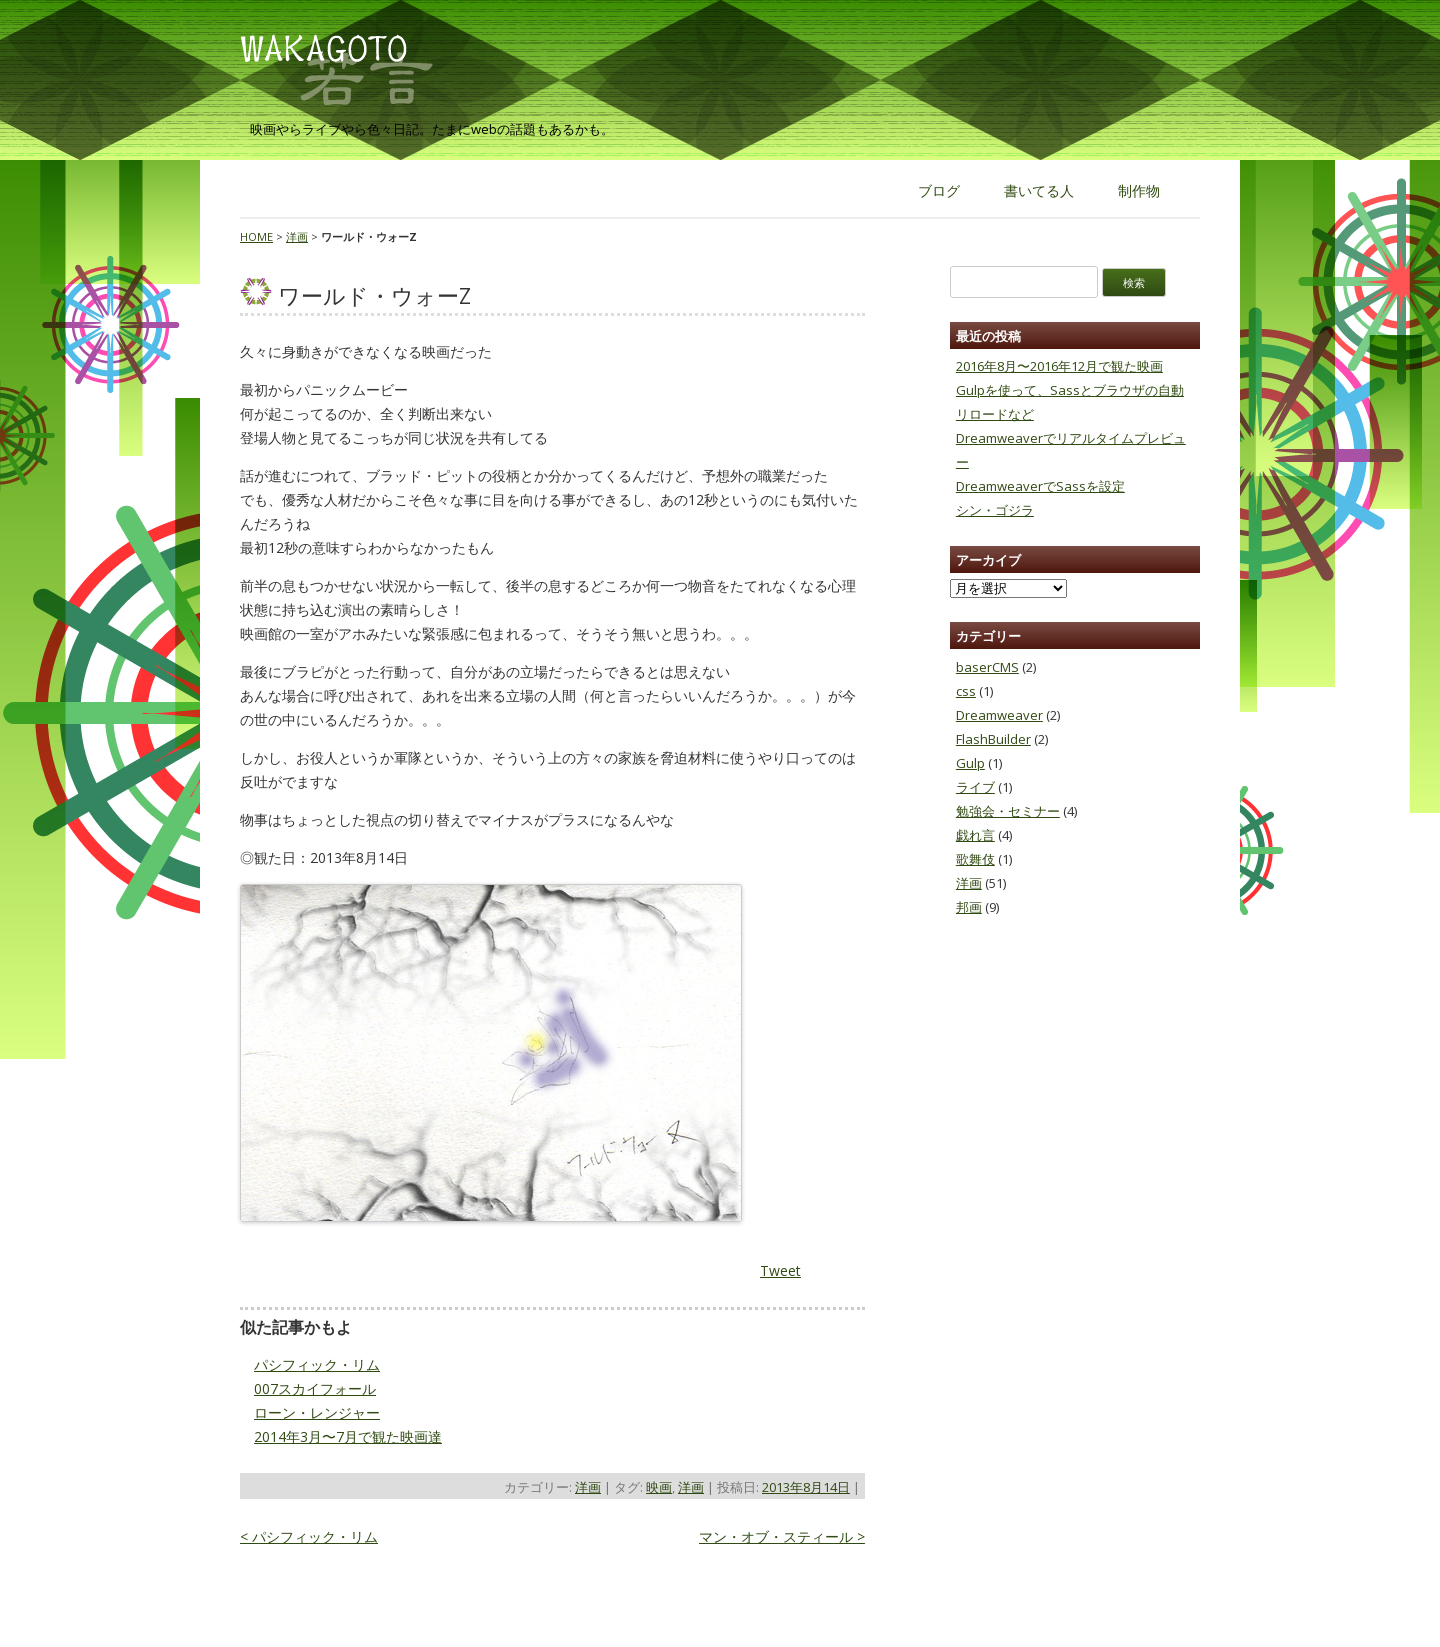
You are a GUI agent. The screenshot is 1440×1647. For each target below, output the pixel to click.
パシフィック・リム (317, 1364)
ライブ (975, 787)
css (966, 691)
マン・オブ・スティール (782, 1536)
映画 (659, 1487)
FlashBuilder (993, 739)
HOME (256, 236)
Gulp (970, 763)
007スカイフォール (315, 1388)
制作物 (1139, 190)
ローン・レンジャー (317, 1412)
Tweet (780, 1270)
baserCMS (987, 667)
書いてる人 (1039, 190)
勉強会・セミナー (1008, 811)
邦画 (969, 907)
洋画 (297, 236)
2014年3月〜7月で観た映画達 (348, 1436)
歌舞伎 (975, 859)
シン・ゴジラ (995, 510)
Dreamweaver (999, 715)
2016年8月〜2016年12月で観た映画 (1059, 366)
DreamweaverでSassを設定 (1040, 486)
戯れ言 (975, 835)
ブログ (939, 190)
